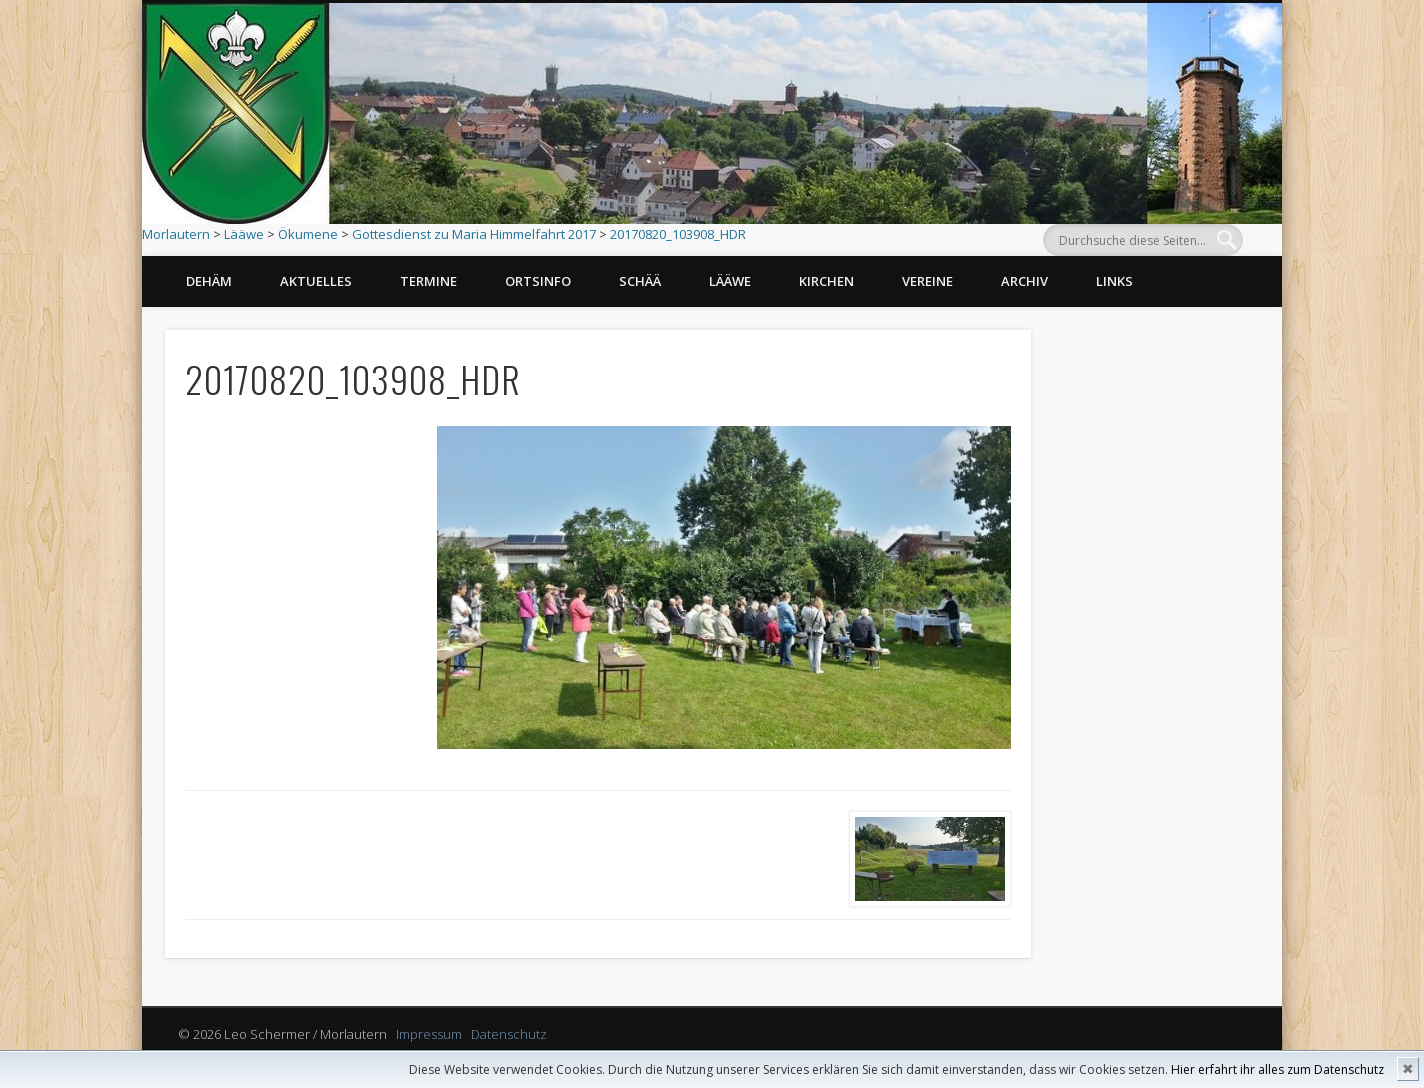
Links (1114, 281)
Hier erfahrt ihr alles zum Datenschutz (1277, 1069)
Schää (640, 281)
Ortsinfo (538, 281)
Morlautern (176, 234)
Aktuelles (316, 281)
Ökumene (308, 234)
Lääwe (244, 234)
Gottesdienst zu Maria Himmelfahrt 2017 (474, 234)
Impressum (429, 1034)
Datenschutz (509, 1034)
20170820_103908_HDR (678, 234)
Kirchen (826, 281)
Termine (428, 281)
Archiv (1024, 281)
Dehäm (209, 281)
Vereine (927, 281)
